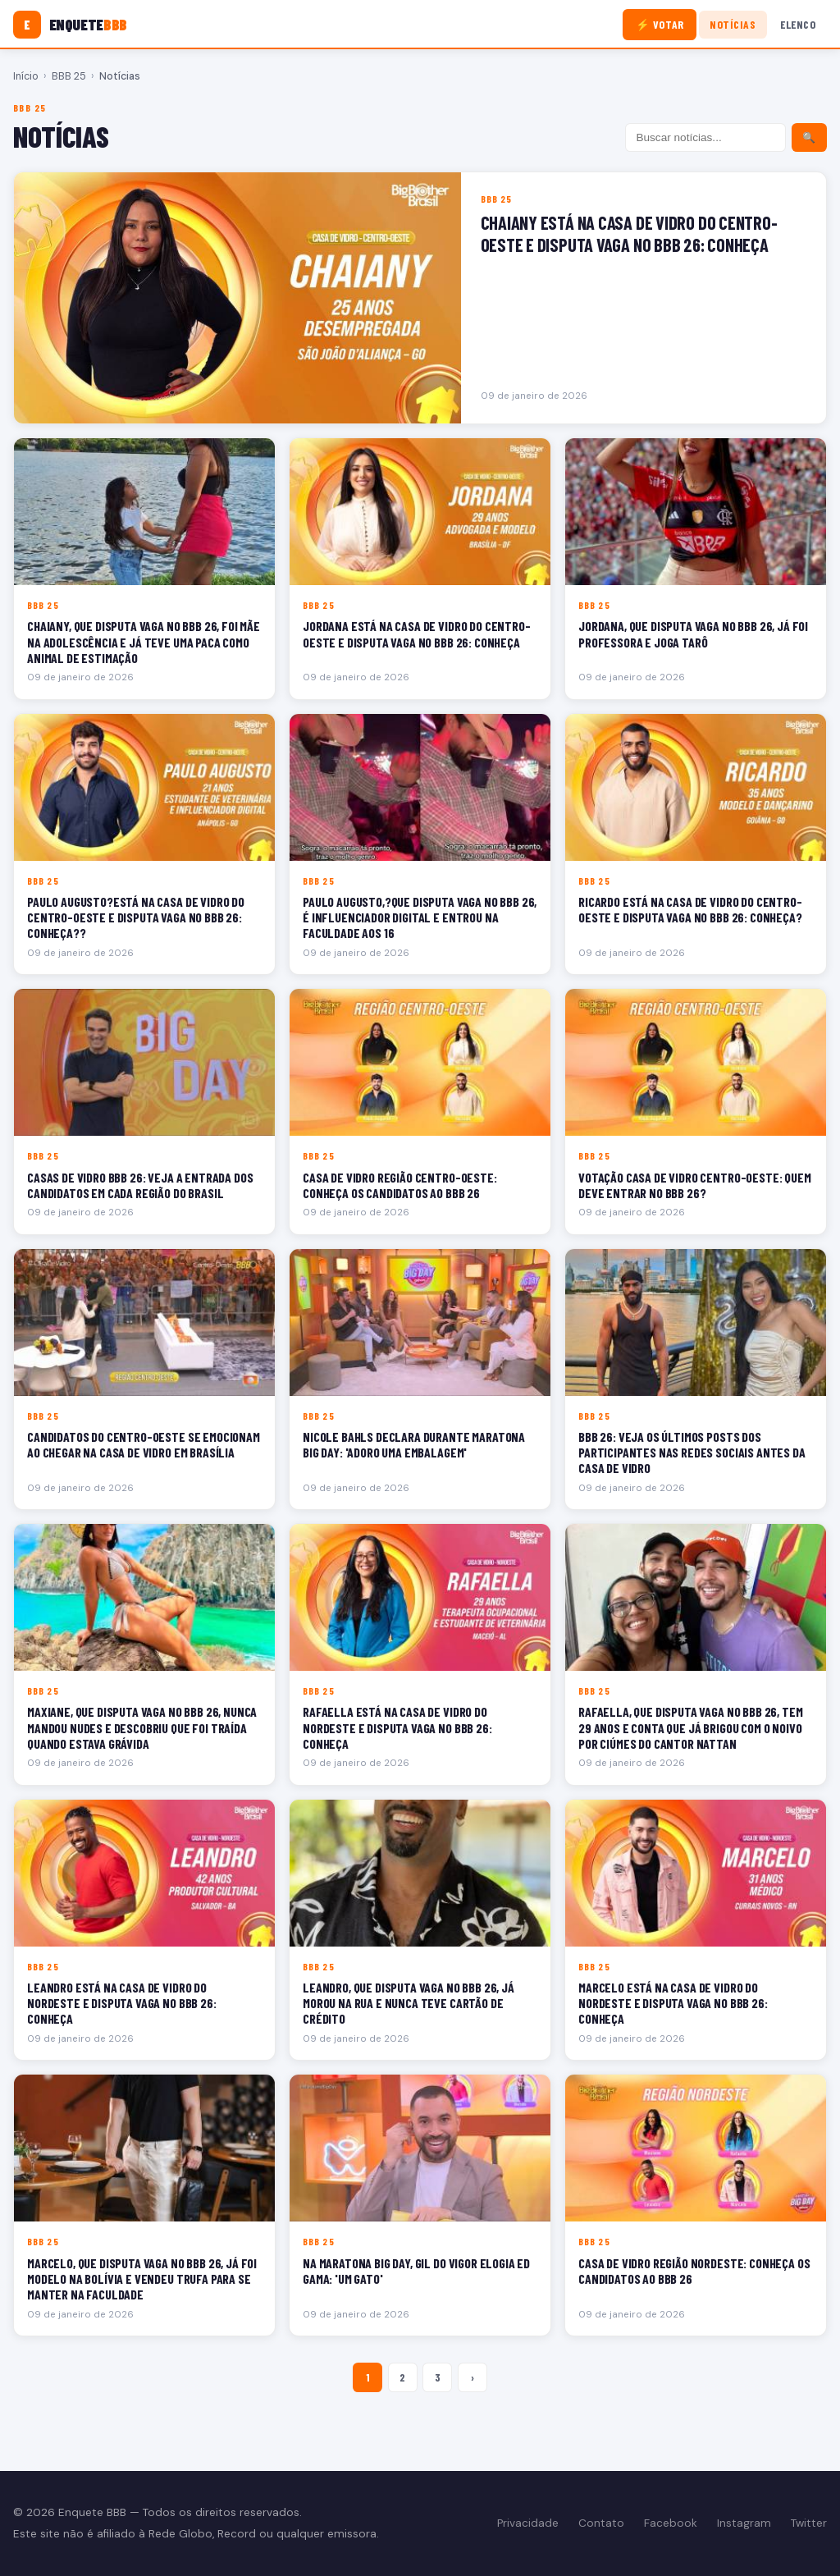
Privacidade (528, 2523)
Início (26, 76)
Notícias (733, 24)
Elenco (797, 24)
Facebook (670, 2523)
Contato (601, 2523)
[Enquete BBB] (70, 25)
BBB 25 (69, 76)
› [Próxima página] (472, 2377)
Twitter (809, 2523)
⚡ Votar (660, 24)
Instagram (744, 2523)
